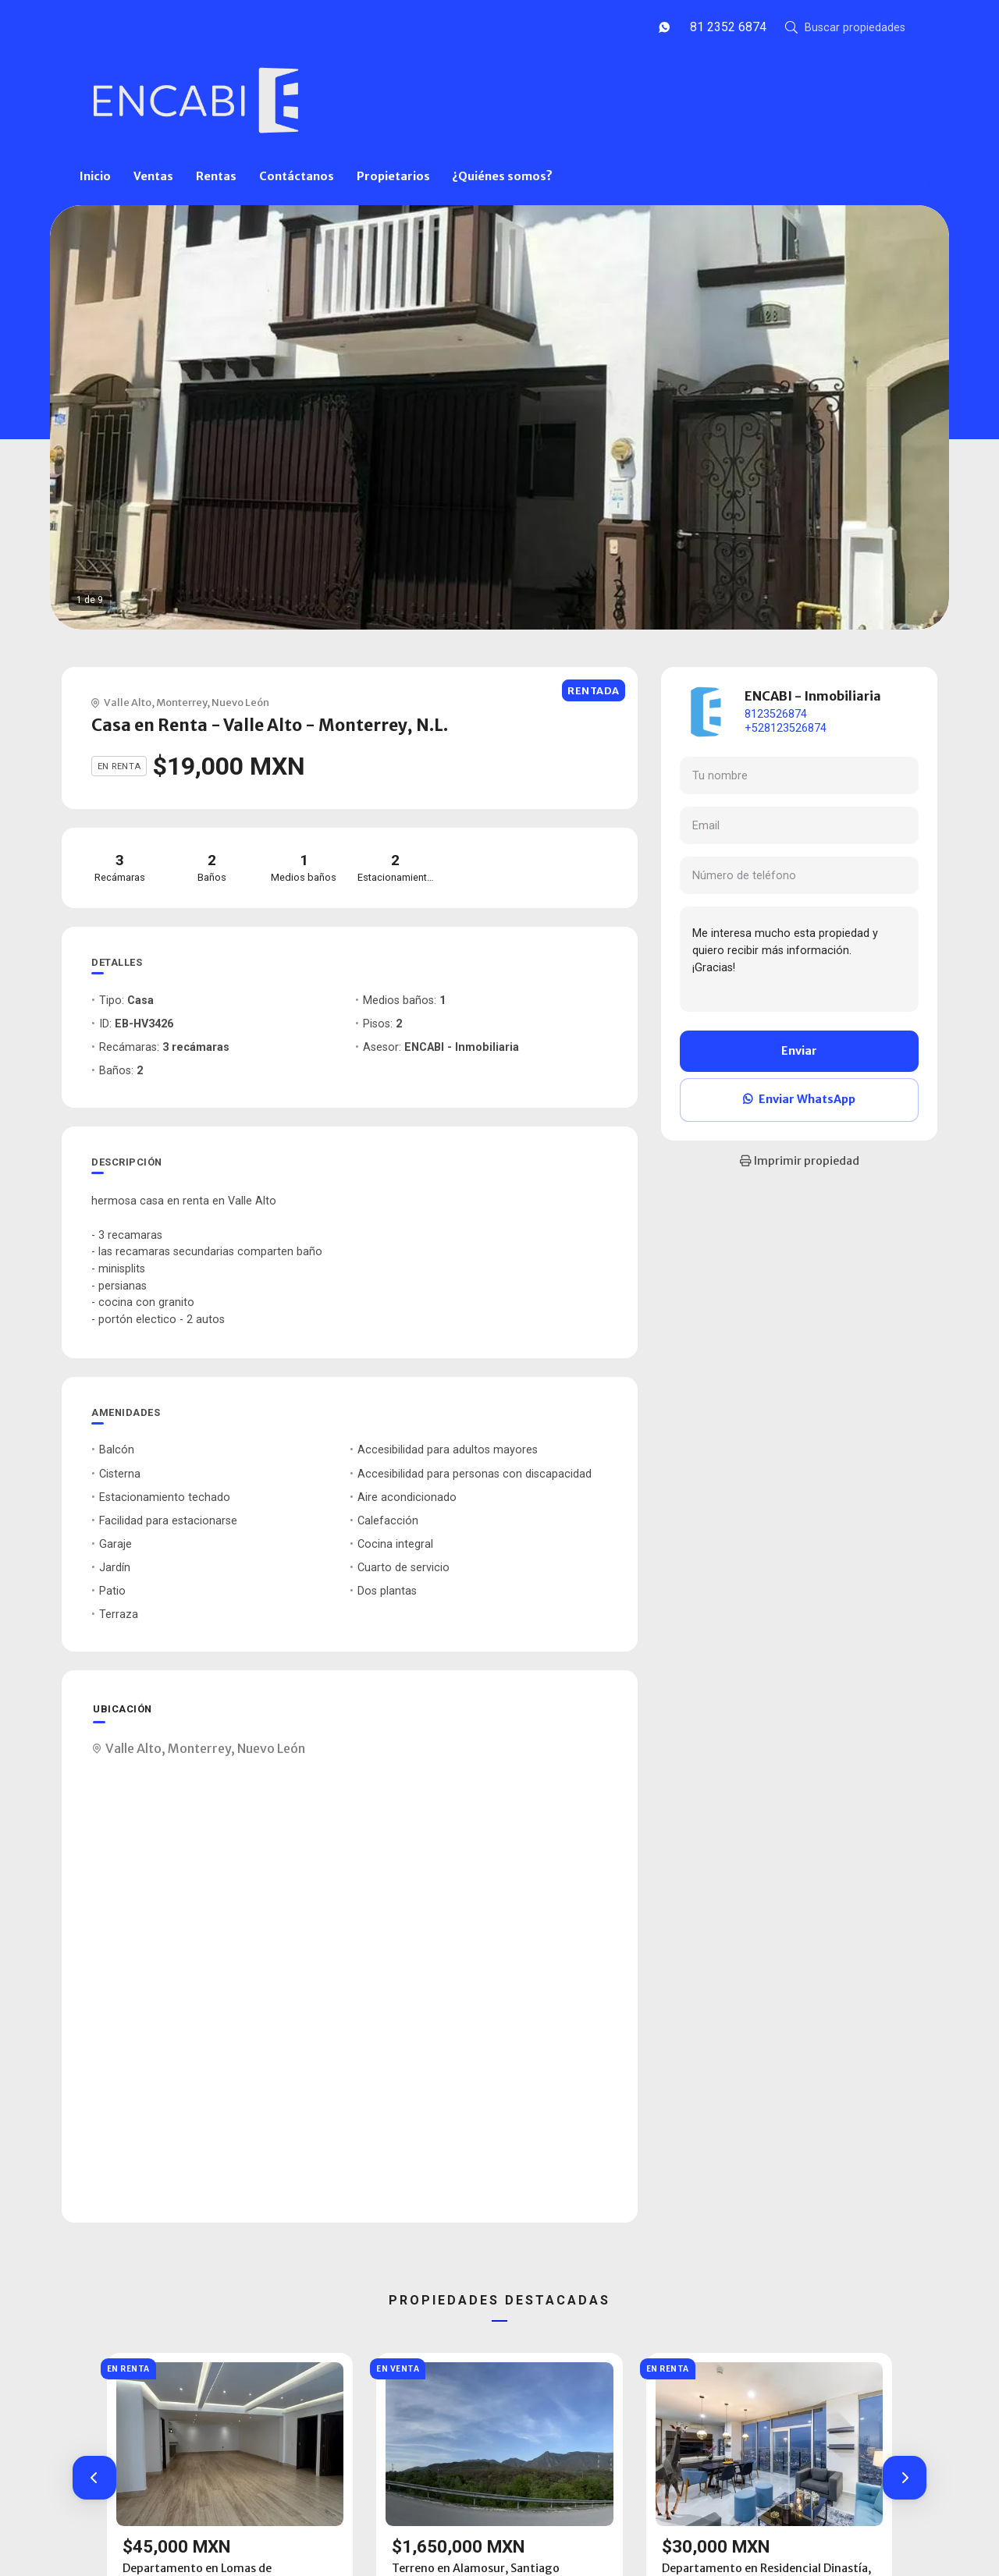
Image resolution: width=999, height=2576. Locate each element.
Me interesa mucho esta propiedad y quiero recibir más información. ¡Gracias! (799, 959)
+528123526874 (786, 728)
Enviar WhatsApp (799, 1099)
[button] (94, 2478)
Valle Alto (127, 702)
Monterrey (181, 702)
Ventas (153, 176)
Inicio (95, 176)
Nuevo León (240, 702)
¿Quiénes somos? (502, 176)
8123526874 (776, 714)
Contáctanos (296, 176)
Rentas (216, 176)
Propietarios (393, 176)
